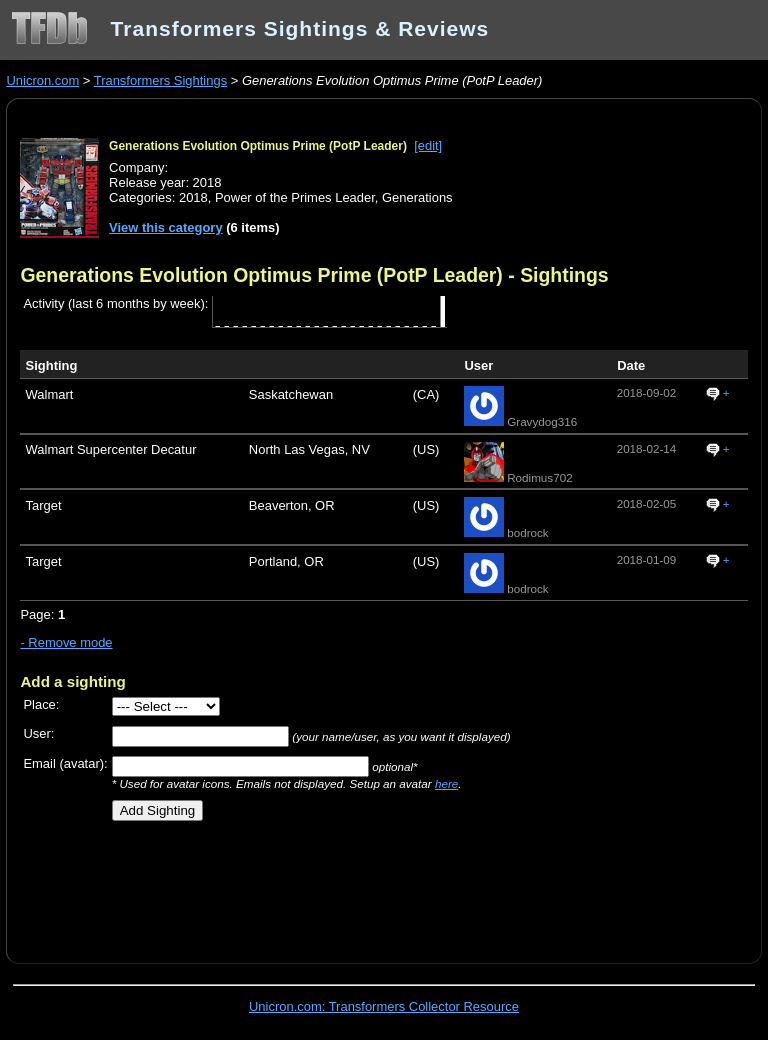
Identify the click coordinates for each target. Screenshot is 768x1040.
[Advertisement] (254, 885)
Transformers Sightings (160, 80)
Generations (417, 197)
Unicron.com (42, 80)
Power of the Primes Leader (295, 197)
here (446, 783)
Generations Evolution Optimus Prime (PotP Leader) (258, 146)
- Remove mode (66, 642)
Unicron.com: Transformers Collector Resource (384, 1006)
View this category (166, 227)
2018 (193, 197)
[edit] (428, 145)
